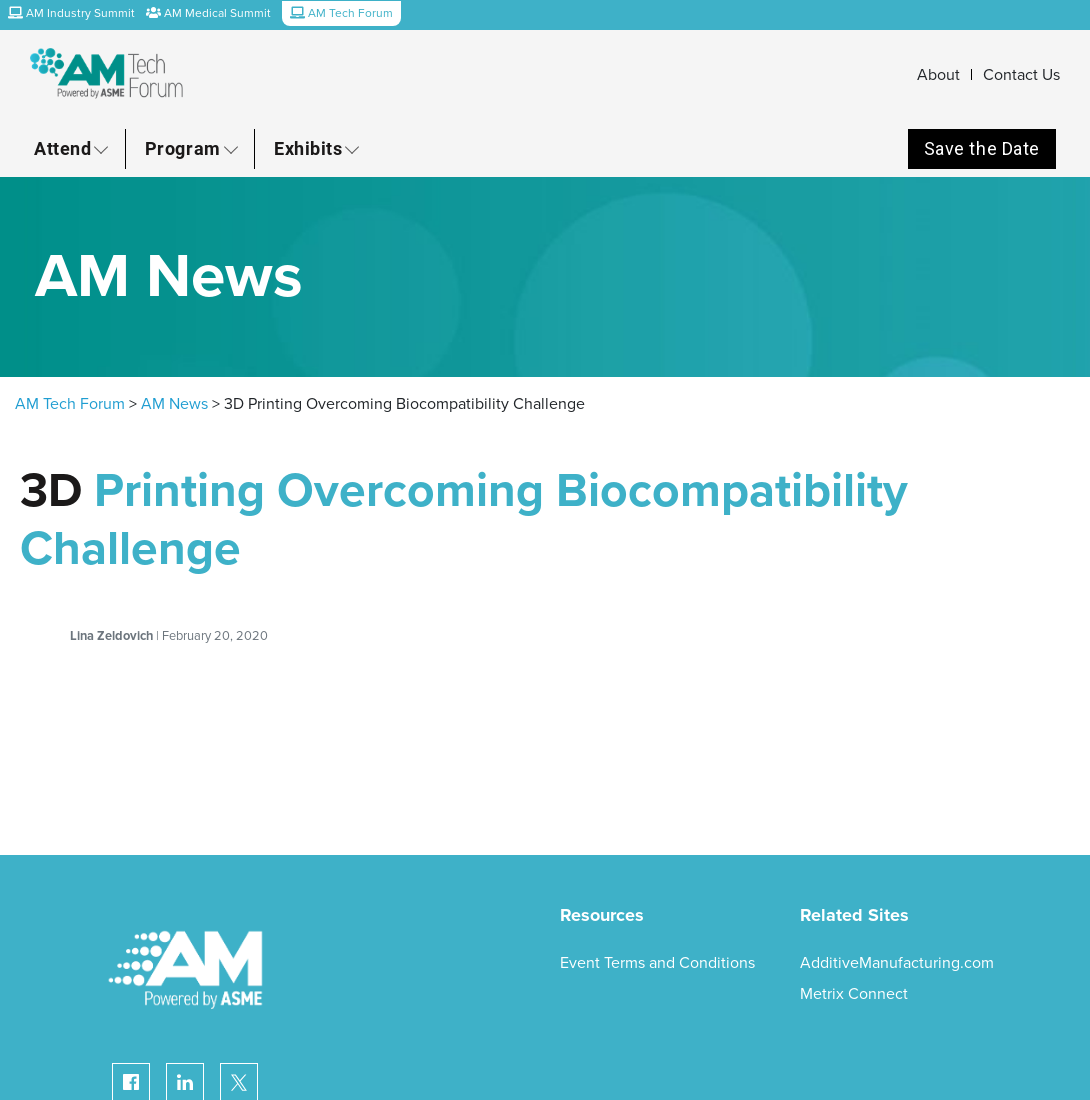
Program (183, 148)
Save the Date (982, 148)
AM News (174, 404)
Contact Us (1021, 75)
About (938, 75)
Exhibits (308, 148)
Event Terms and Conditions (657, 963)
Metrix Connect (854, 994)
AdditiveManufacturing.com (897, 963)
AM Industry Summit (71, 13)
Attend (62, 148)
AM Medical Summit (208, 13)
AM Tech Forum (70, 404)
